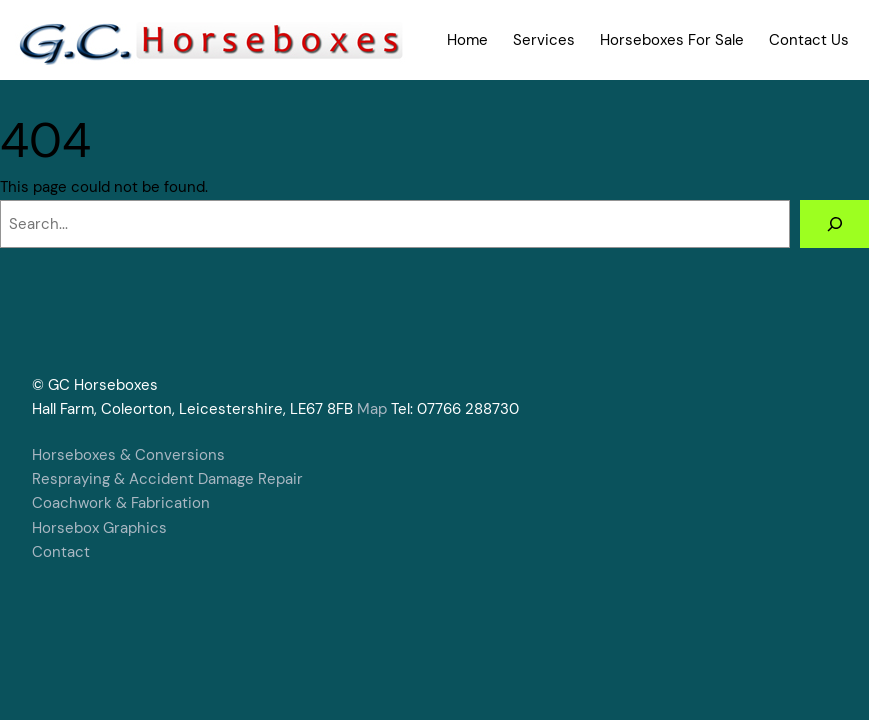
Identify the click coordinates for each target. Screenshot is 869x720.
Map (372, 409)
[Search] (834, 224)
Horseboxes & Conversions (128, 455)
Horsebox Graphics (99, 528)
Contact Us (809, 40)
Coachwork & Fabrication (121, 503)
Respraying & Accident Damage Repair (167, 479)
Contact (61, 552)
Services (544, 40)
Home (467, 40)
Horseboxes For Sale (672, 40)
